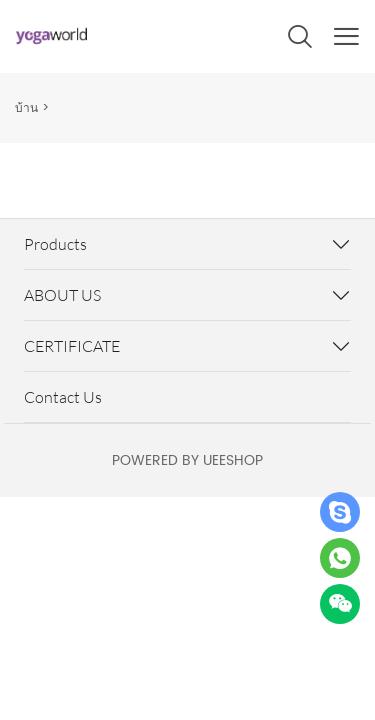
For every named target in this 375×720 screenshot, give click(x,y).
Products (55, 244)
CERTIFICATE (72, 346)
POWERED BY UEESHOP (187, 460)
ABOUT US (62, 295)
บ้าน (26, 108)
